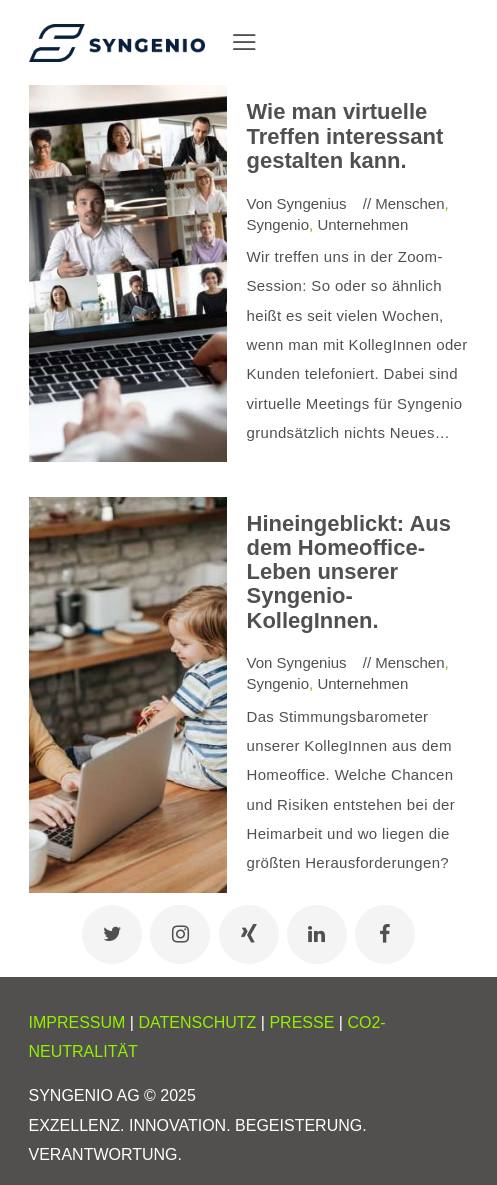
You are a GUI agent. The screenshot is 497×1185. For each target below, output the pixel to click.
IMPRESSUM (77, 1022)
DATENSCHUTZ (197, 1022)
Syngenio (278, 224)
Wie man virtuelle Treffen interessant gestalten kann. (345, 136)
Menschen (409, 203)
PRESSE (301, 1022)
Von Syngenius (299, 203)
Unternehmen (362, 224)
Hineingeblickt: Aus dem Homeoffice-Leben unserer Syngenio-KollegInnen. (349, 572)
